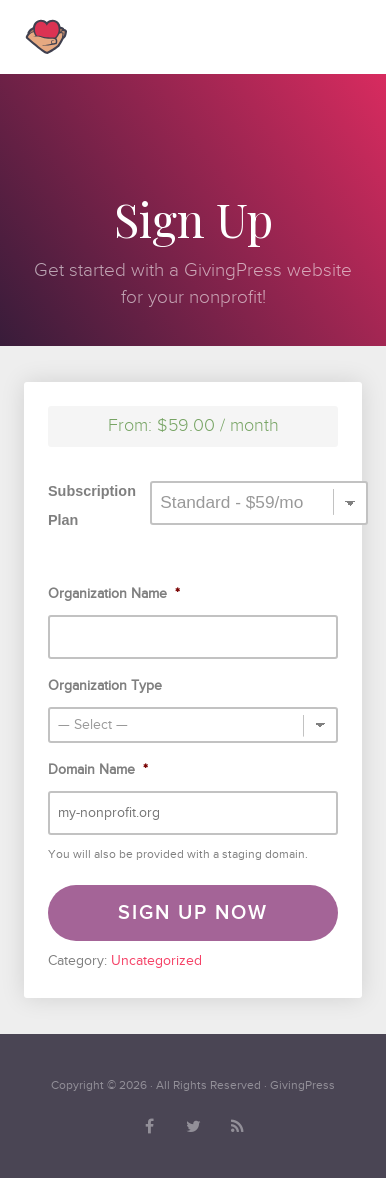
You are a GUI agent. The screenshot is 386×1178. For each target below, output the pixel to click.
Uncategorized (156, 960)
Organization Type (105, 685)
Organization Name (114, 593)
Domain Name (98, 769)
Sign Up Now (193, 913)
